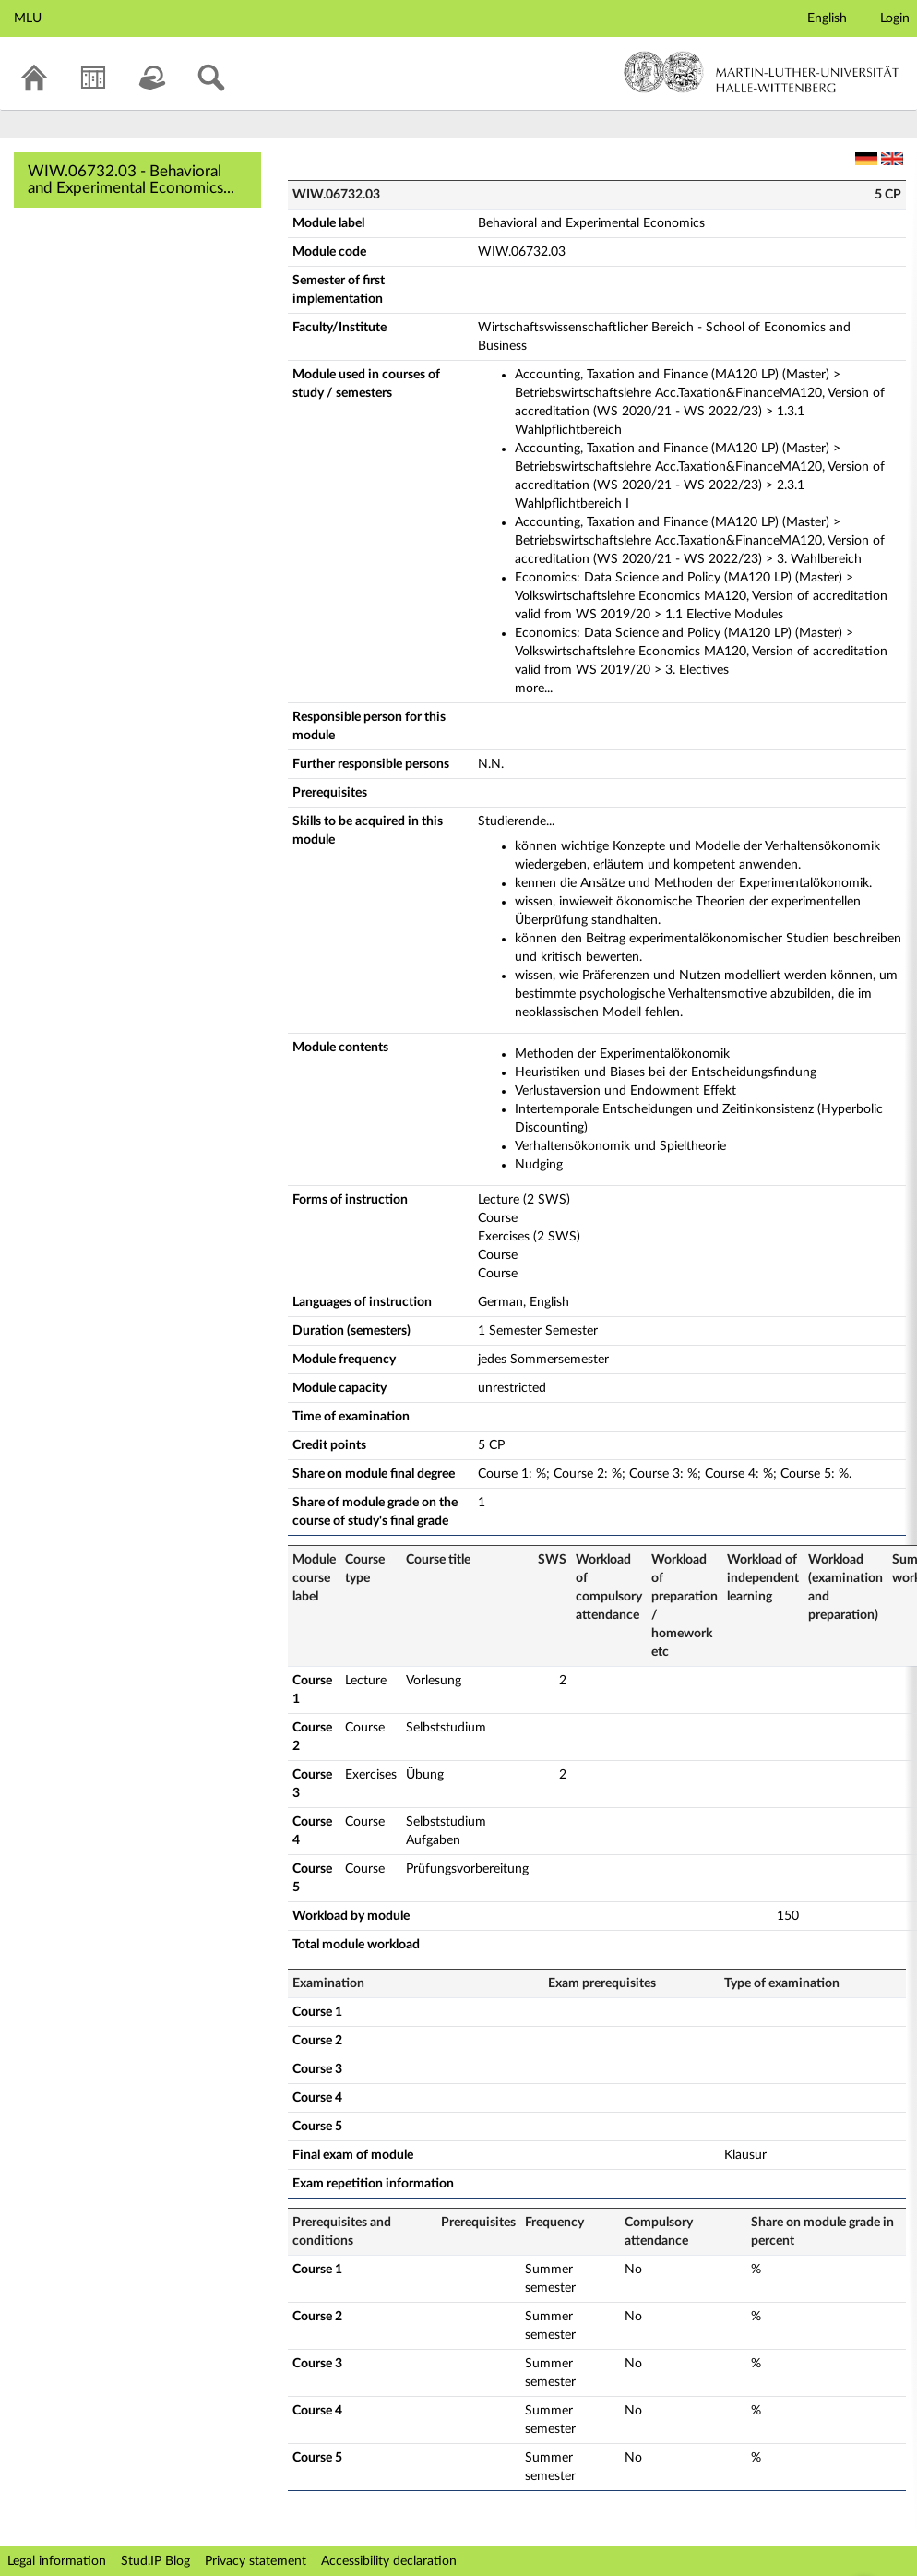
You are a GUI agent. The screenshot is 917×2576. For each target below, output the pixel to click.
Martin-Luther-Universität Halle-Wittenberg (761, 72)
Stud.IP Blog (155, 2561)
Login (895, 18)
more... (534, 688)
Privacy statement (255, 2561)
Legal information (56, 2561)
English (827, 18)
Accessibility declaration (389, 2561)
